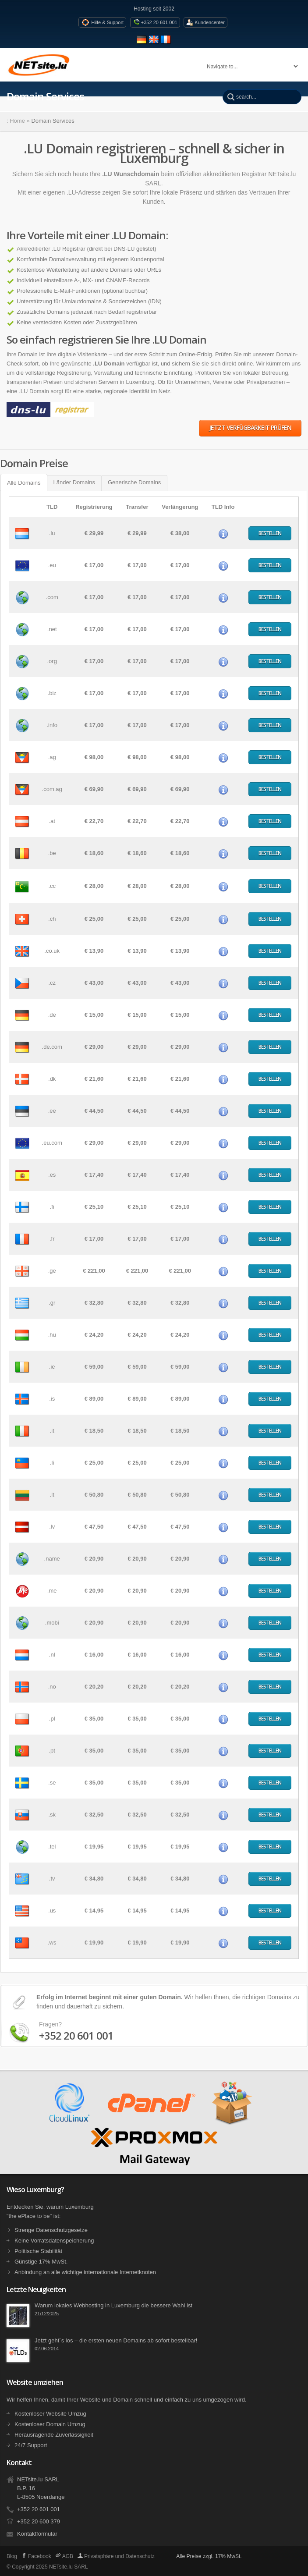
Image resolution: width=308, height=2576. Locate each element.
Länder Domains (74, 482)
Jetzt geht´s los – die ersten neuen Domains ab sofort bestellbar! (116, 2340)
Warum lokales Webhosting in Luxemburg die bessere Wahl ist (113, 2305)
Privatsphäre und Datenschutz (116, 2556)
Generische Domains (134, 482)
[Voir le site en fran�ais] (166, 43)
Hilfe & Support (107, 22)
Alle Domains (24, 482)
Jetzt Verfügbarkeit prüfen (250, 427)
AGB (64, 2556)
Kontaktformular (37, 2533)
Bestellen (269, 533)
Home (17, 120)
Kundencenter (210, 22)
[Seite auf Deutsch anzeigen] (143, 43)
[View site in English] (155, 43)
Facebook (36, 2556)
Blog (12, 2556)
